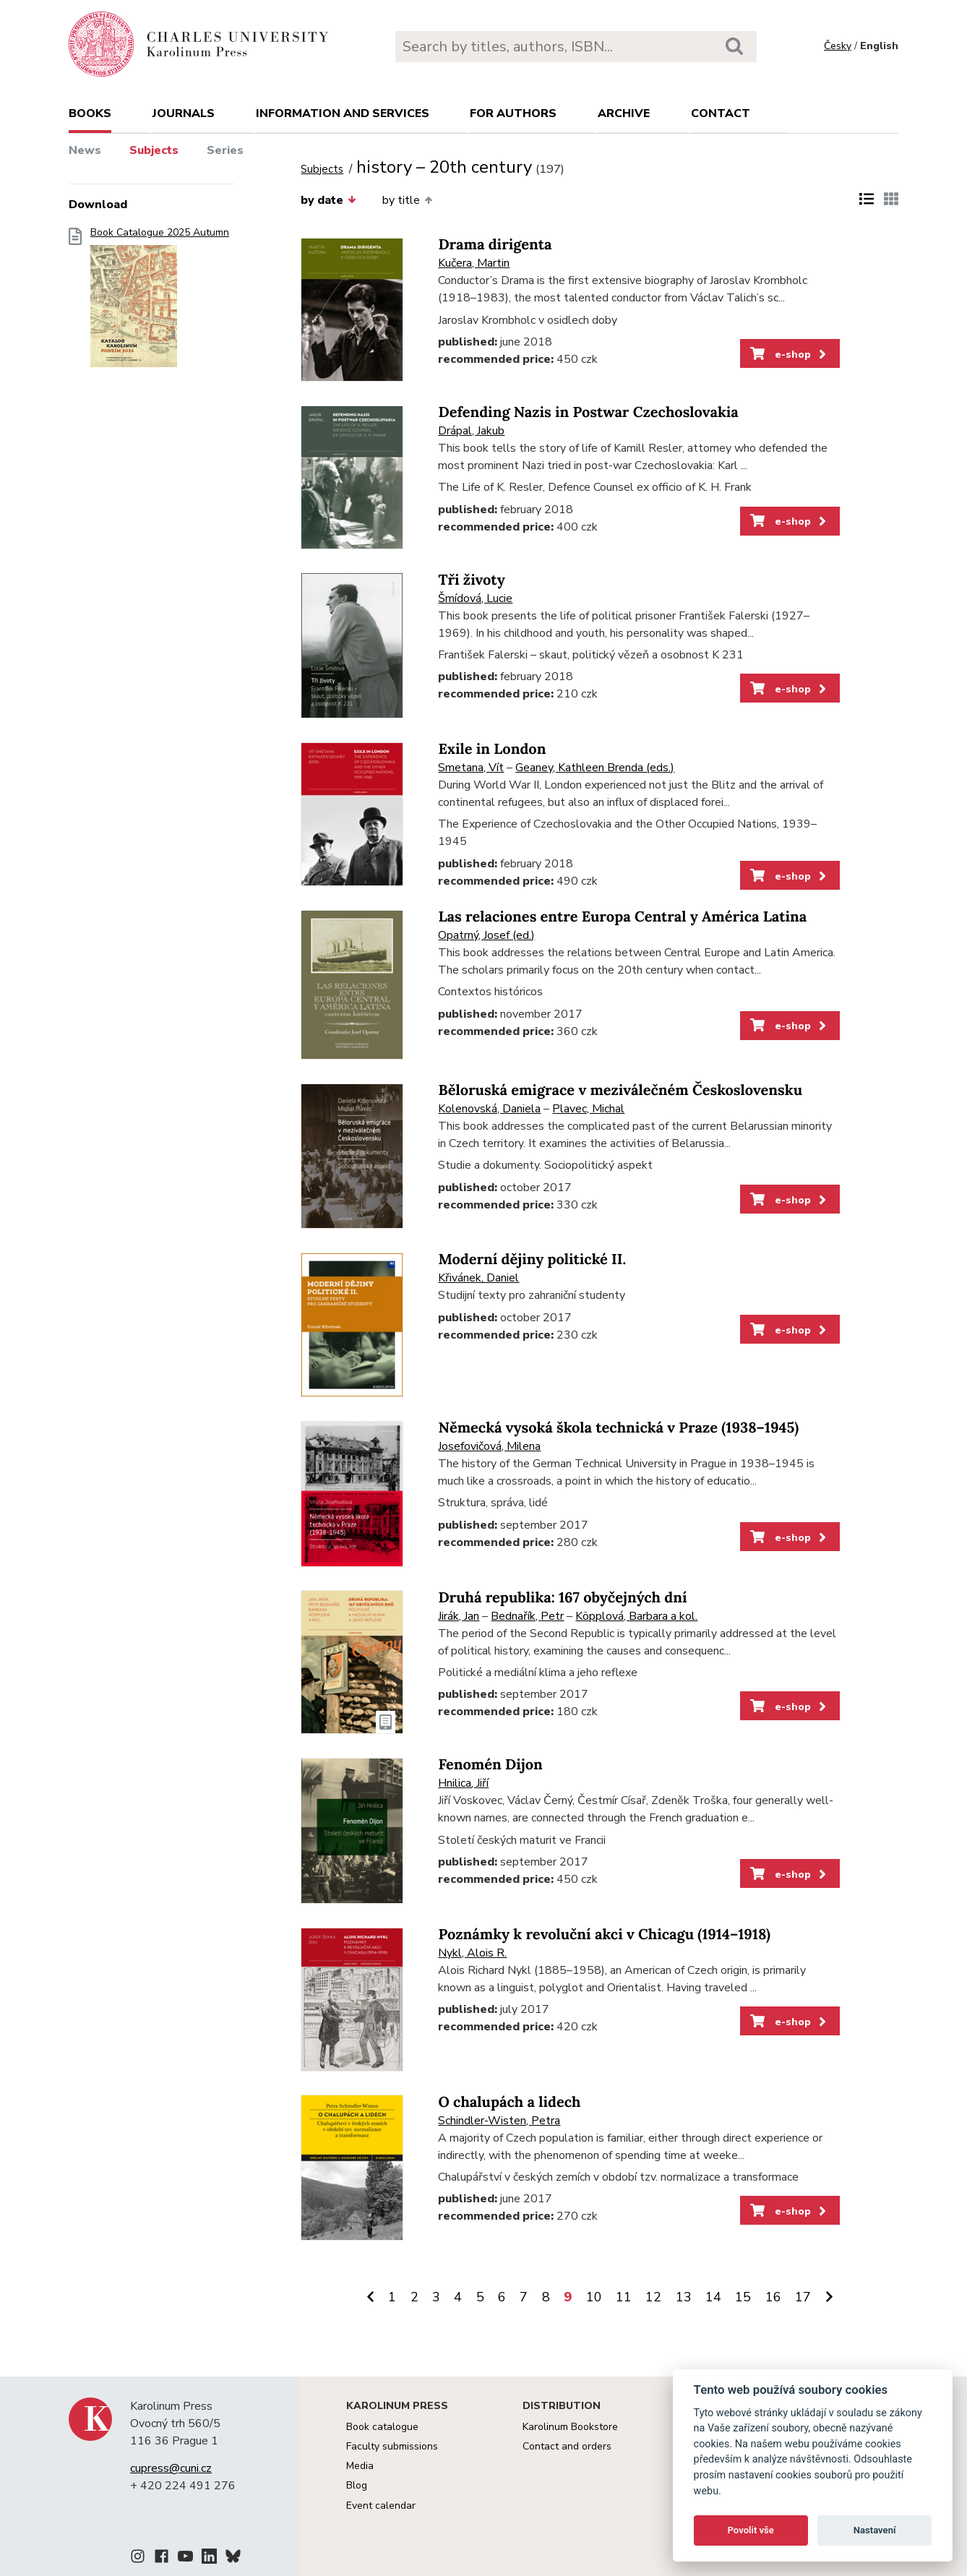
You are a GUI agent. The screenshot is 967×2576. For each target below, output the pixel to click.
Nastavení (875, 2530)
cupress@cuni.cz (171, 2468)
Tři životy (471, 580)
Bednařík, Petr (527, 1616)
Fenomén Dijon (490, 1765)
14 (713, 2297)
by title (407, 200)
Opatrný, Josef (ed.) (486, 935)
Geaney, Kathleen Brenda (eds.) (594, 768)
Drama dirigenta (494, 245)
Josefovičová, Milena (489, 1446)
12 (653, 2297)
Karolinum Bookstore (570, 2427)
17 (803, 2297)
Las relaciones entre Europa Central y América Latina (622, 917)
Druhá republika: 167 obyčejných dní (562, 1598)
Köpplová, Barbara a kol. (636, 1616)
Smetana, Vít (471, 768)
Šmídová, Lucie (475, 598)
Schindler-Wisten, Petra (499, 2121)
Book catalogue (382, 2427)
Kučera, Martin (474, 263)
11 (624, 2297)
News (85, 150)
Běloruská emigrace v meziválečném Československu (620, 1090)
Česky (837, 46)
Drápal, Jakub (471, 431)
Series (225, 150)
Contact (720, 113)
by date (328, 200)
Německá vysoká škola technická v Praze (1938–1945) (618, 1428)
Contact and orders (567, 2446)
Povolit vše (751, 2530)
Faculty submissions (392, 2446)
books (90, 113)
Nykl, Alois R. (472, 1953)
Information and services (342, 113)
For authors (513, 113)
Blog (356, 2485)
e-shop (789, 354)
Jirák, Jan (458, 1616)
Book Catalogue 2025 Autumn (159, 301)
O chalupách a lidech (509, 2102)
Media (360, 2466)
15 (743, 2297)
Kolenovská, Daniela (489, 1109)
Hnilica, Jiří (463, 1783)
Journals (183, 113)
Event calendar (381, 2505)
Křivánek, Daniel (478, 1278)
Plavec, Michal (588, 1109)
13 (684, 2297)
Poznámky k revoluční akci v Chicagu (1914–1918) (604, 1934)
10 (594, 2297)
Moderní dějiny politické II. (532, 1259)
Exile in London (492, 749)
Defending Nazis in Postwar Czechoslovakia (588, 412)
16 (773, 2297)
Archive (624, 113)
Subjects (154, 150)
